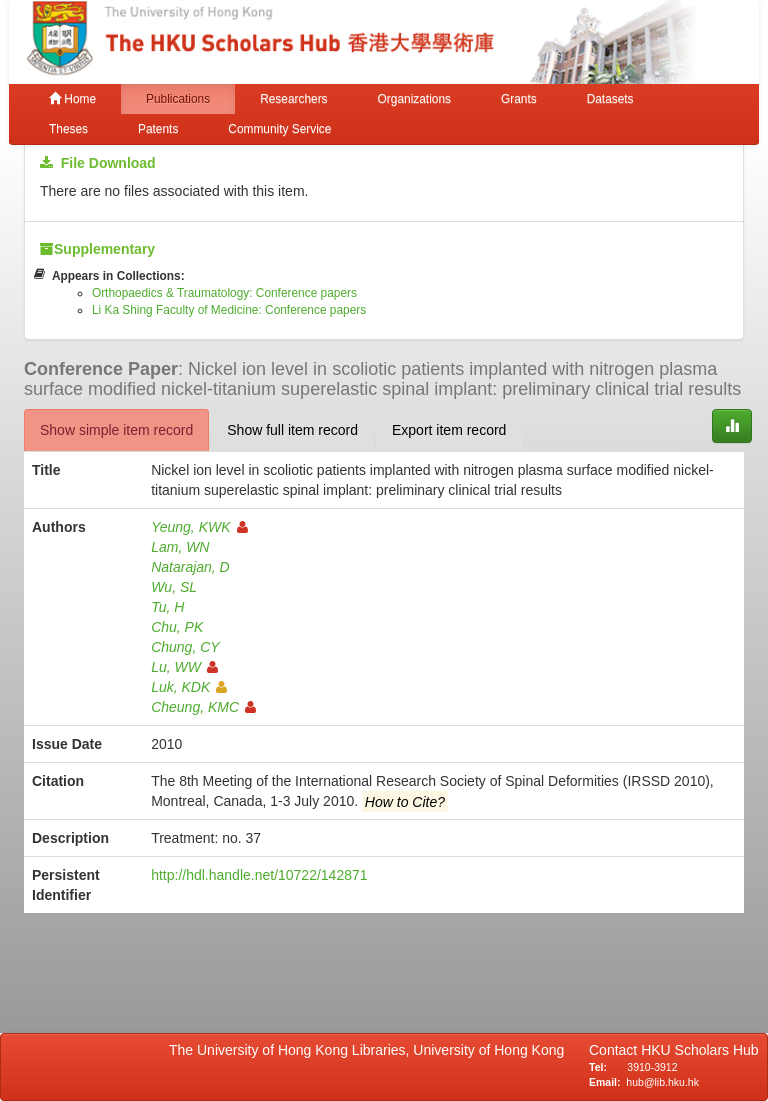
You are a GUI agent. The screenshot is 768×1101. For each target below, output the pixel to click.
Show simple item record (116, 430)
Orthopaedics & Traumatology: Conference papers (224, 293)
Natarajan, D (190, 567)
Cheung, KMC (203, 707)
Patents (158, 129)
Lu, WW (184, 667)
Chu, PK (177, 627)
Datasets (610, 99)
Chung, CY (185, 647)
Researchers (293, 99)
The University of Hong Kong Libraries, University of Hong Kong (370, 1050)
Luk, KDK (189, 687)
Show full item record (292, 430)
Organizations (414, 99)
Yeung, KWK (199, 527)
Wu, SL (174, 587)
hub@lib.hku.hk (662, 1082)
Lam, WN (180, 547)
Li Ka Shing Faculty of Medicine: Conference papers (229, 310)
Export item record (449, 430)
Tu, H (167, 607)
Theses (68, 129)
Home (72, 99)
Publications (178, 99)
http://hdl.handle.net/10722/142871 (259, 875)
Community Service (279, 129)
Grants (519, 99)
